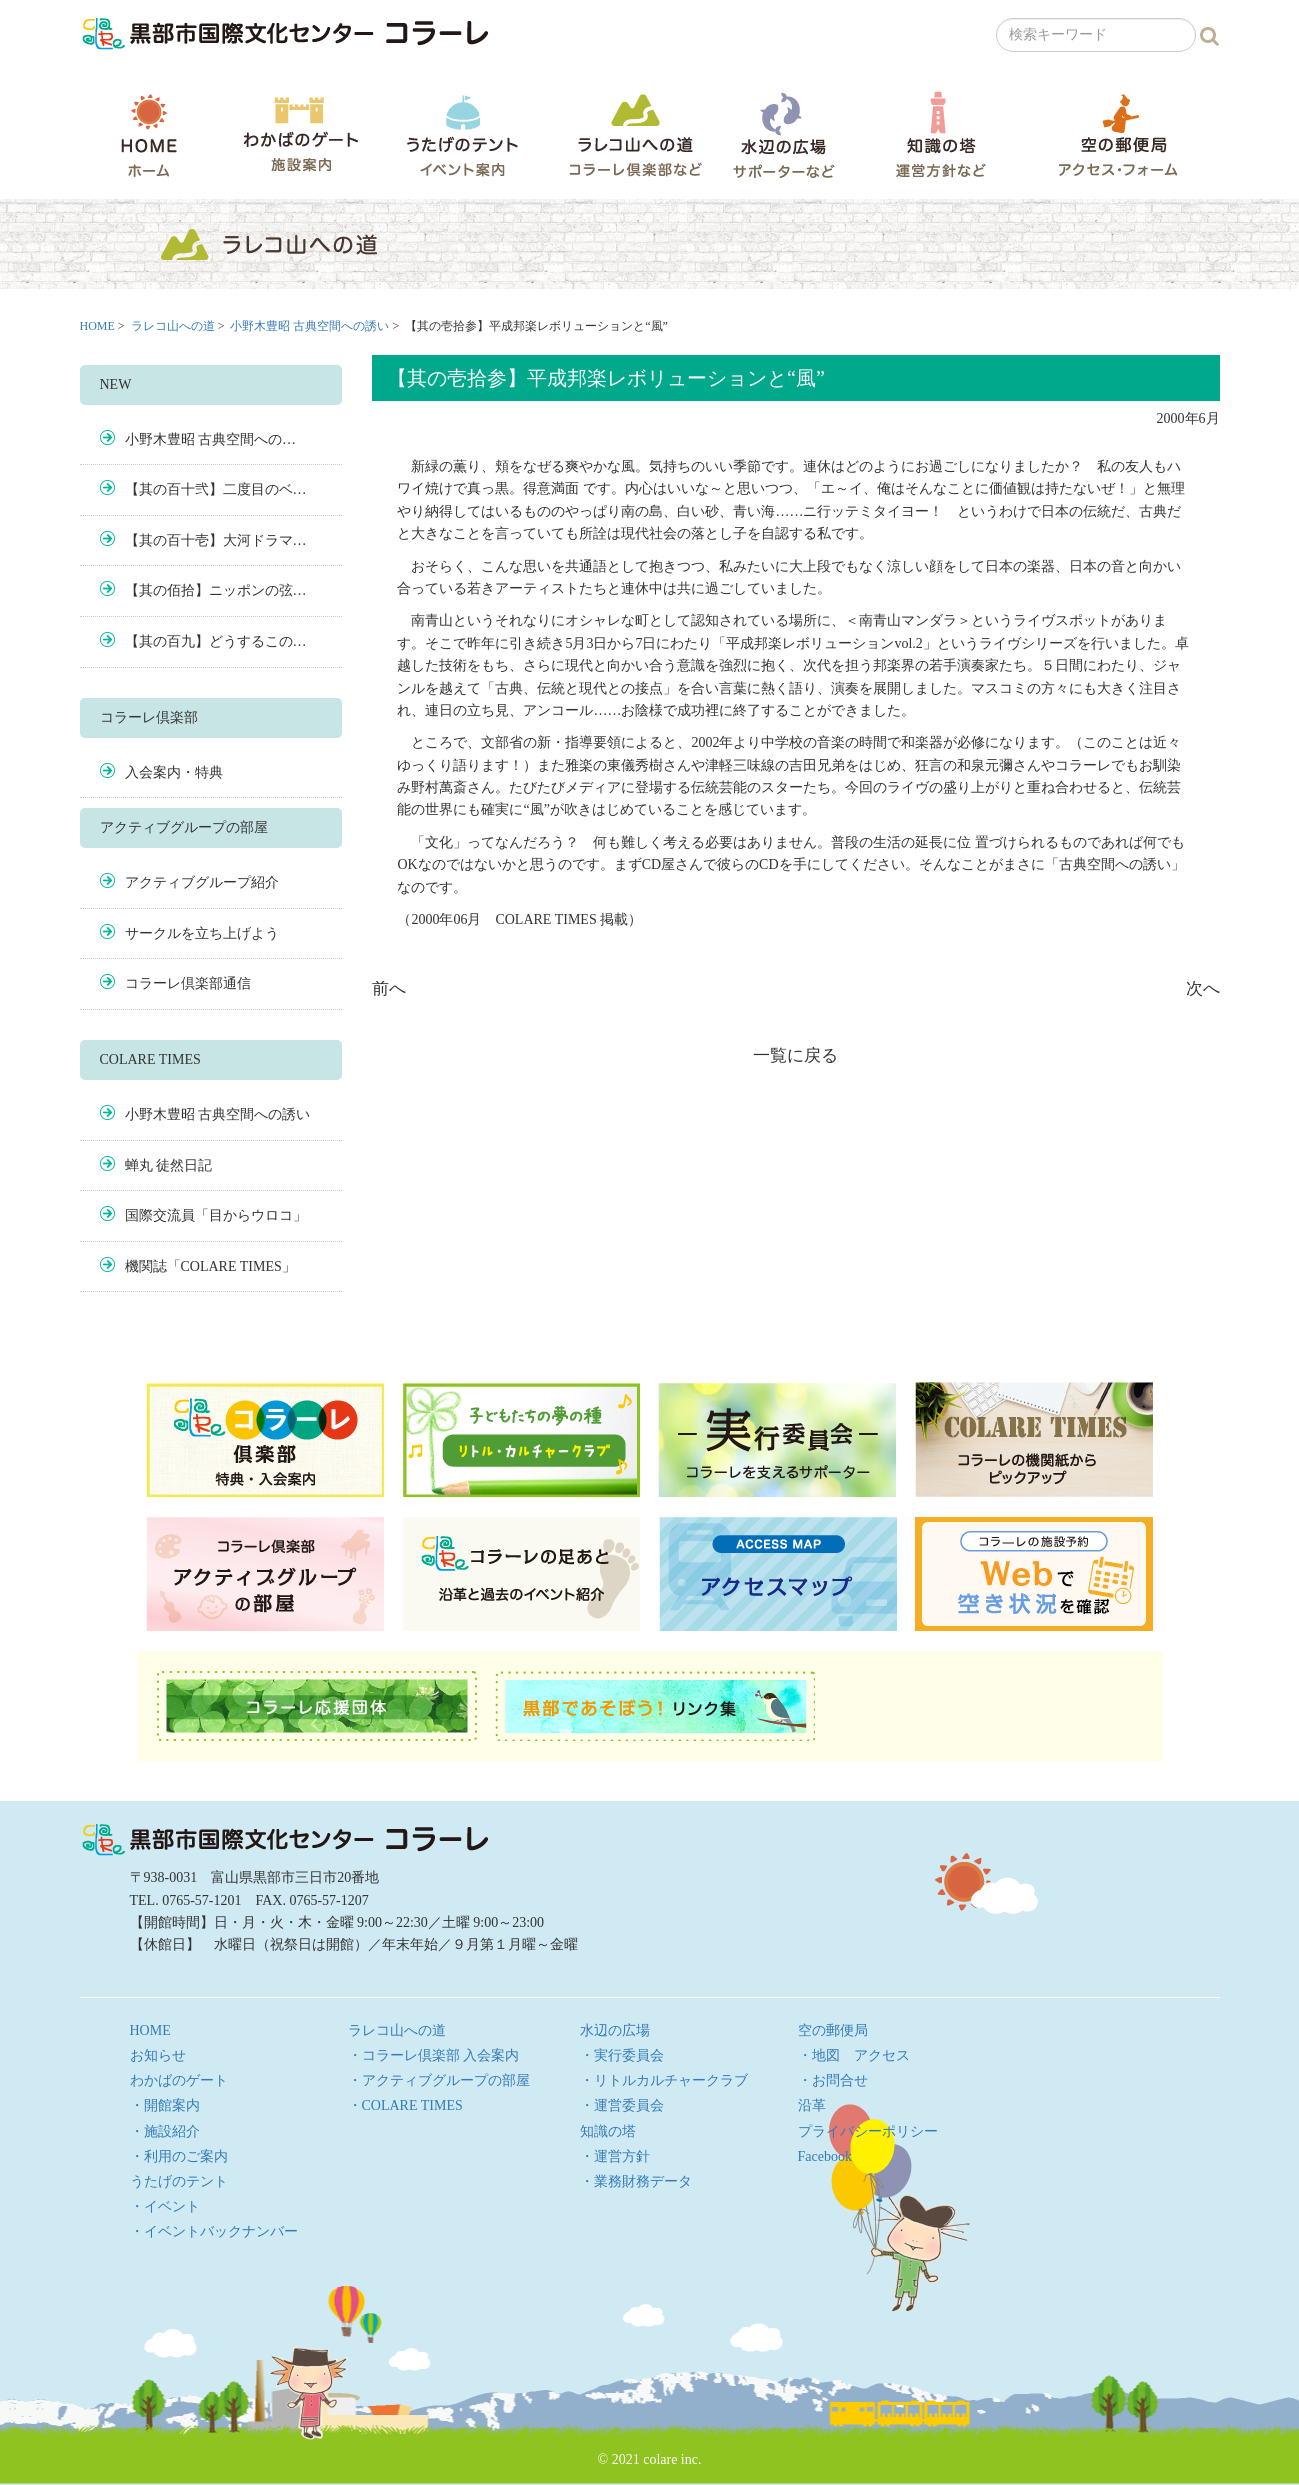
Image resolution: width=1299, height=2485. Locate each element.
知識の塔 (940, 134)
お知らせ (158, 2055)
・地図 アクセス (854, 2055)
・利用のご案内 (179, 2156)
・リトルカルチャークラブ (664, 2080)
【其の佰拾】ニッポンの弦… (216, 590)
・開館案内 (165, 2105)
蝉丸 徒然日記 (169, 1165)
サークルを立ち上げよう (202, 933)
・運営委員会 (622, 2105)
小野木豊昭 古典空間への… (211, 439)
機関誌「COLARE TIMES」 (210, 1266)
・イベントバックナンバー (214, 2231)
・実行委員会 (622, 2055)
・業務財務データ (636, 2181)
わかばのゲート (300, 134)
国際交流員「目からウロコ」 (216, 1215)
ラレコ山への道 (635, 134)
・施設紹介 (165, 2131)
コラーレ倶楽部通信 (188, 983)
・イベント (165, 2206)
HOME (149, 135)
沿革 (812, 2105)
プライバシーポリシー (868, 2131)
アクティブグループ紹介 (202, 882)
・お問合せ (833, 2080)
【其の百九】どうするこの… (216, 641)
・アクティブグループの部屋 (439, 2080)
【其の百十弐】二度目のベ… (216, 489)
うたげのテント (462, 135)
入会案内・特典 (174, 772)
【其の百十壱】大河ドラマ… (216, 540)
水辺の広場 (783, 134)
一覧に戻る (795, 1055)
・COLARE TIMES (405, 2105)
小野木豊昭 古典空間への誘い (309, 326)
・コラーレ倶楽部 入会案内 (434, 2055)
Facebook (825, 2156)
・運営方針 (615, 2156)
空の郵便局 (1118, 134)
